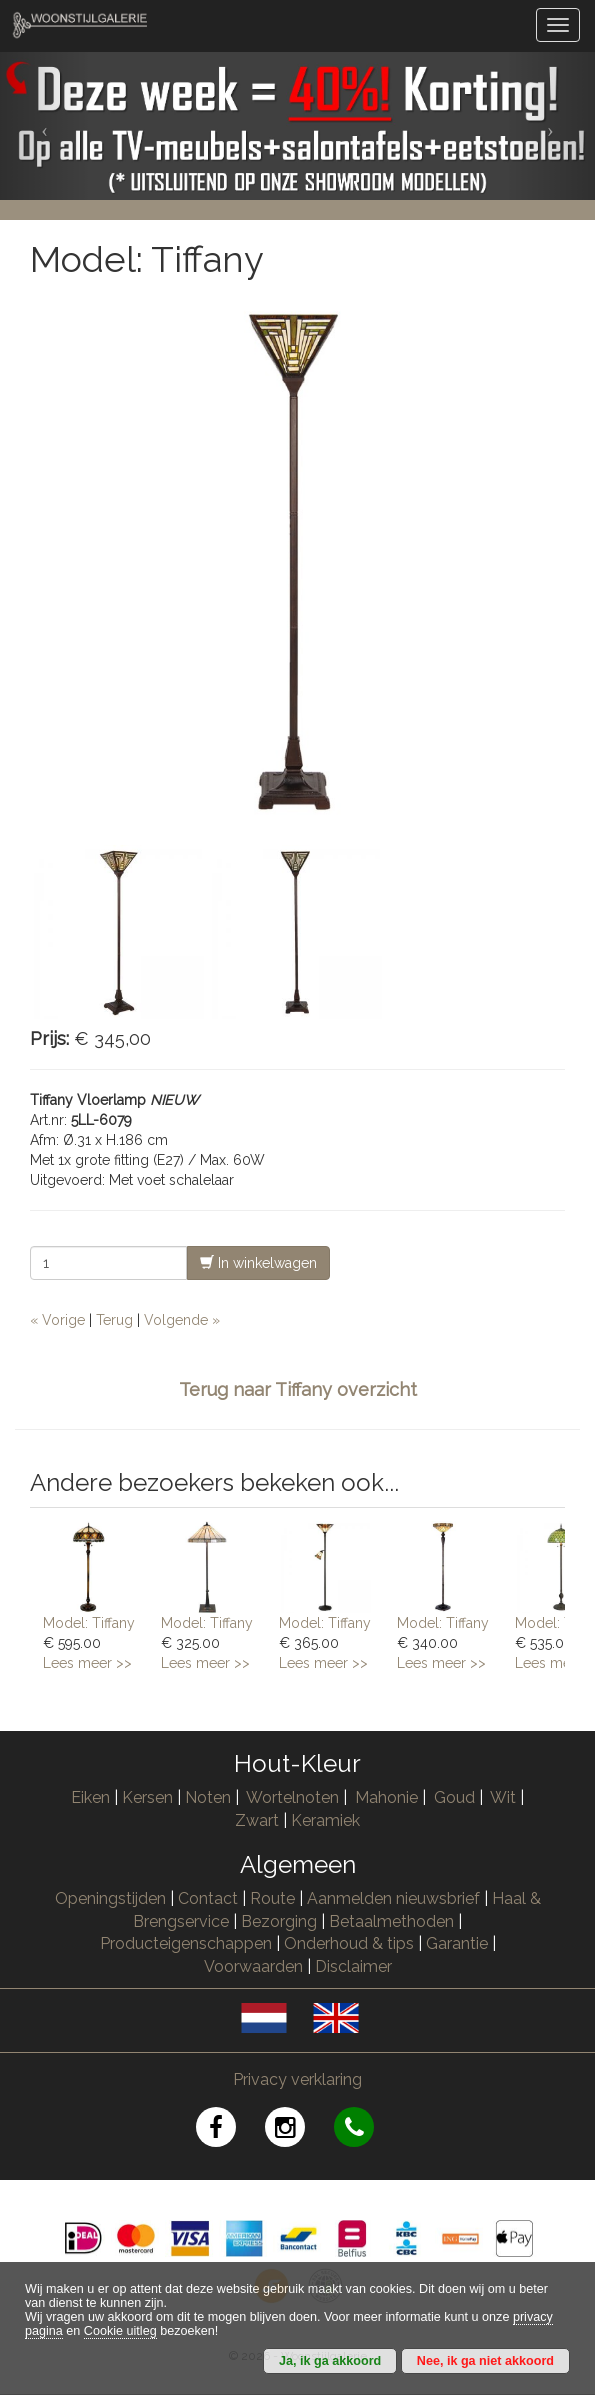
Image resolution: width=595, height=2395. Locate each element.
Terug (114, 1320)
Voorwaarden (253, 1966)
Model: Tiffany (89, 1623)
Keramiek (325, 1820)
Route (272, 1898)
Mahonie (386, 1797)
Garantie (457, 1943)
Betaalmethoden (391, 1921)
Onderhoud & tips (349, 1943)
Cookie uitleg (120, 2331)
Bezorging (281, 1921)
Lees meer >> (87, 1663)
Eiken (90, 1797)
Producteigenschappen (186, 1943)
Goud (454, 1797)
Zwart (257, 1820)
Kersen (147, 1797)
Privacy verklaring (297, 2079)
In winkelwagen (258, 1262)
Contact (208, 1898)
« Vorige (57, 1320)
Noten (208, 1797)
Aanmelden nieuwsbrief (393, 1898)
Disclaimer (353, 1966)
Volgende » (182, 1320)
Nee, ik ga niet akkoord (485, 2361)
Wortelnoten (292, 1797)
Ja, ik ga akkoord (330, 2361)
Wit (503, 1797)
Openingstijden (110, 1898)
